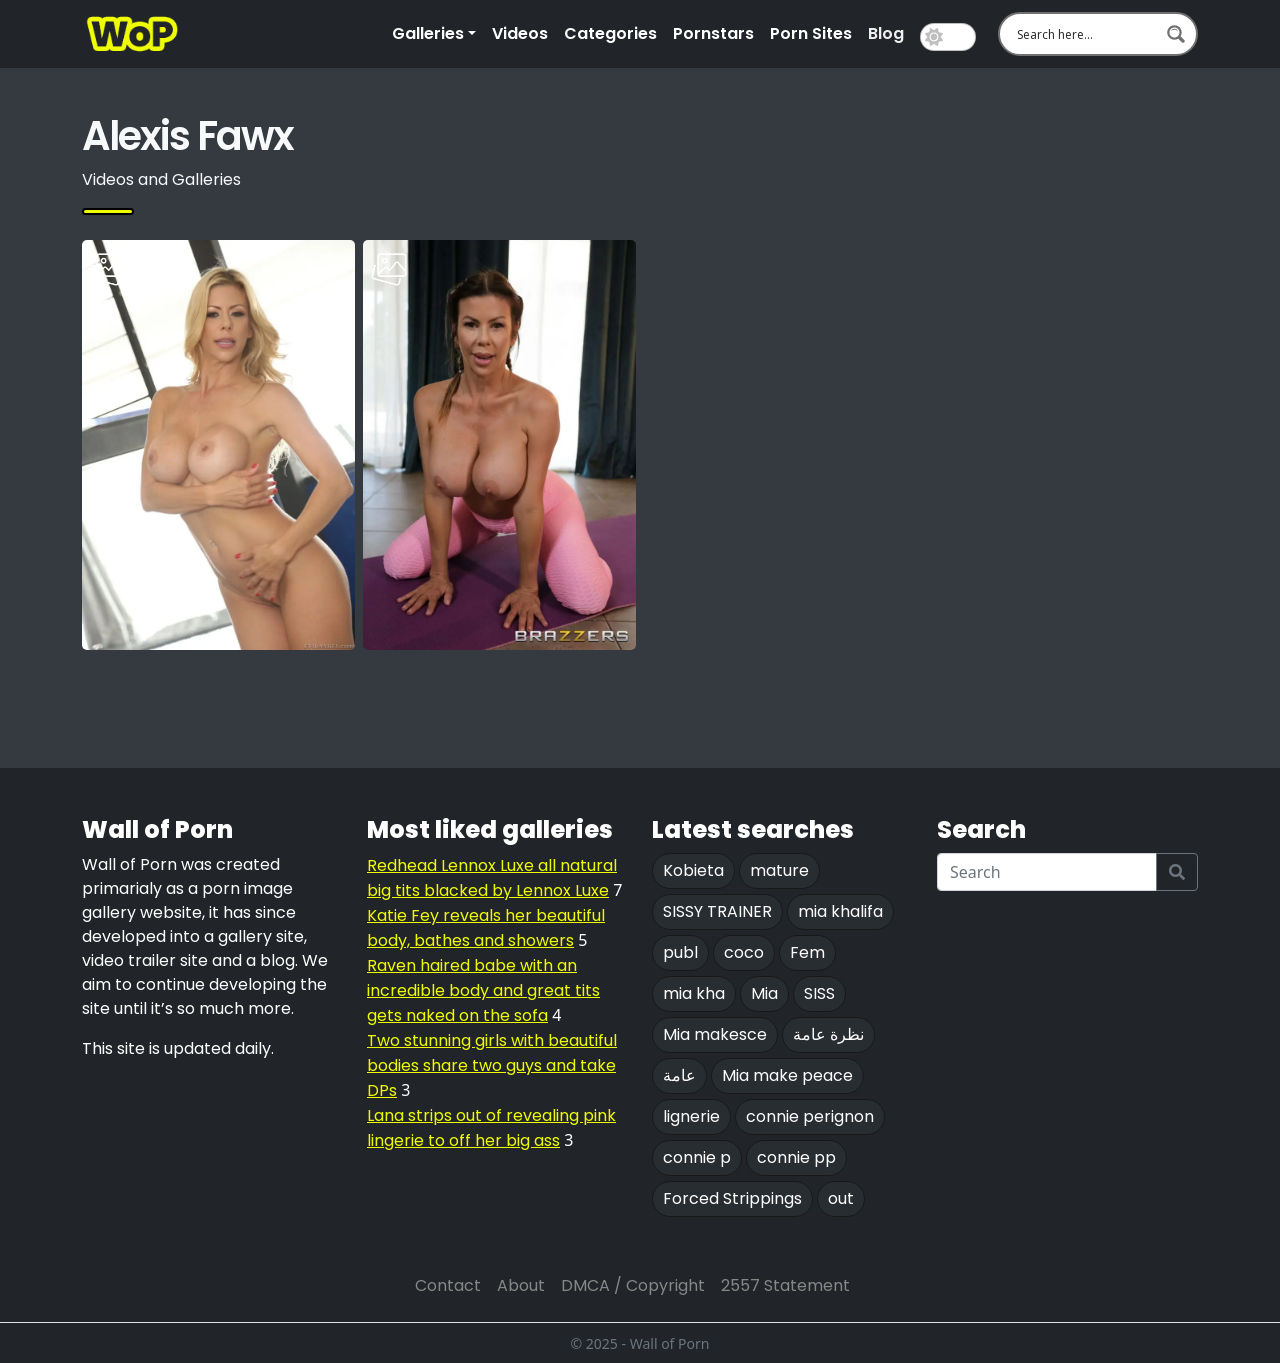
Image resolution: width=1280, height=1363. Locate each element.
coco (744, 952)
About (521, 1285)
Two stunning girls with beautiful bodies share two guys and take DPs (492, 1065)
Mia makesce (715, 1034)
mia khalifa (840, 911)
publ (680, 952)
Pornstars (713, 33)
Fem (807, 952)
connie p (697, 1157)
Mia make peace (787, 1075)
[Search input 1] (1085, 34)
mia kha (694, 993)
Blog (886, 33)
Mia (764, 993)
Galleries (428, 33)
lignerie (691, 1116)
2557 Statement (785, 1285)
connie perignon (810, 1116)
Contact (448, 1285)
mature (779, 870)
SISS (819, 993)
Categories (610, 33)
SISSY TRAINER (717, 911)
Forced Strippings (732, 1198)
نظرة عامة (828, 1034)
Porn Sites (811, 33)
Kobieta (693, 870)
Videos (520, 33)
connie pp (796, 1157)
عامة (679, 1075)
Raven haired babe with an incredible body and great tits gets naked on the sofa (483, 990)
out (841, 1198)
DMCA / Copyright (633, 1285)
